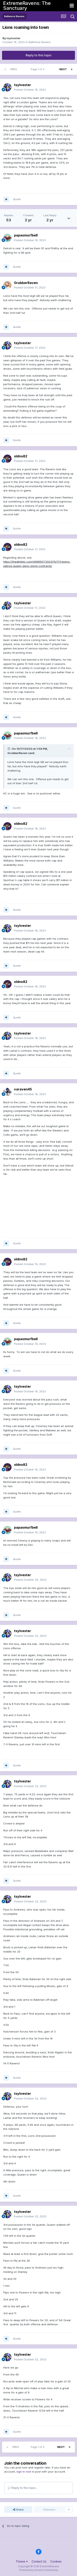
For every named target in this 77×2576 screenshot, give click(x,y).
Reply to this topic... (23, 2488)
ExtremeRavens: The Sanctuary (27, 5)
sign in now (23, 2471)
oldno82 (20, 456)
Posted (30, 89)
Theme (22, 2561)
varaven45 (23, 1089)
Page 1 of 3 (38, 69)
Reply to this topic (39, 55)
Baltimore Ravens (40, 42)
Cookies (56, 2561)
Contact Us (39, 2561)
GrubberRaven (26, 283)
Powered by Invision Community (38, 2570)
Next (63, 69)
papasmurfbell (26, 235)
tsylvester (14, 38)
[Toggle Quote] (9, 748)
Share (18, 2509)
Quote (17, 199)
